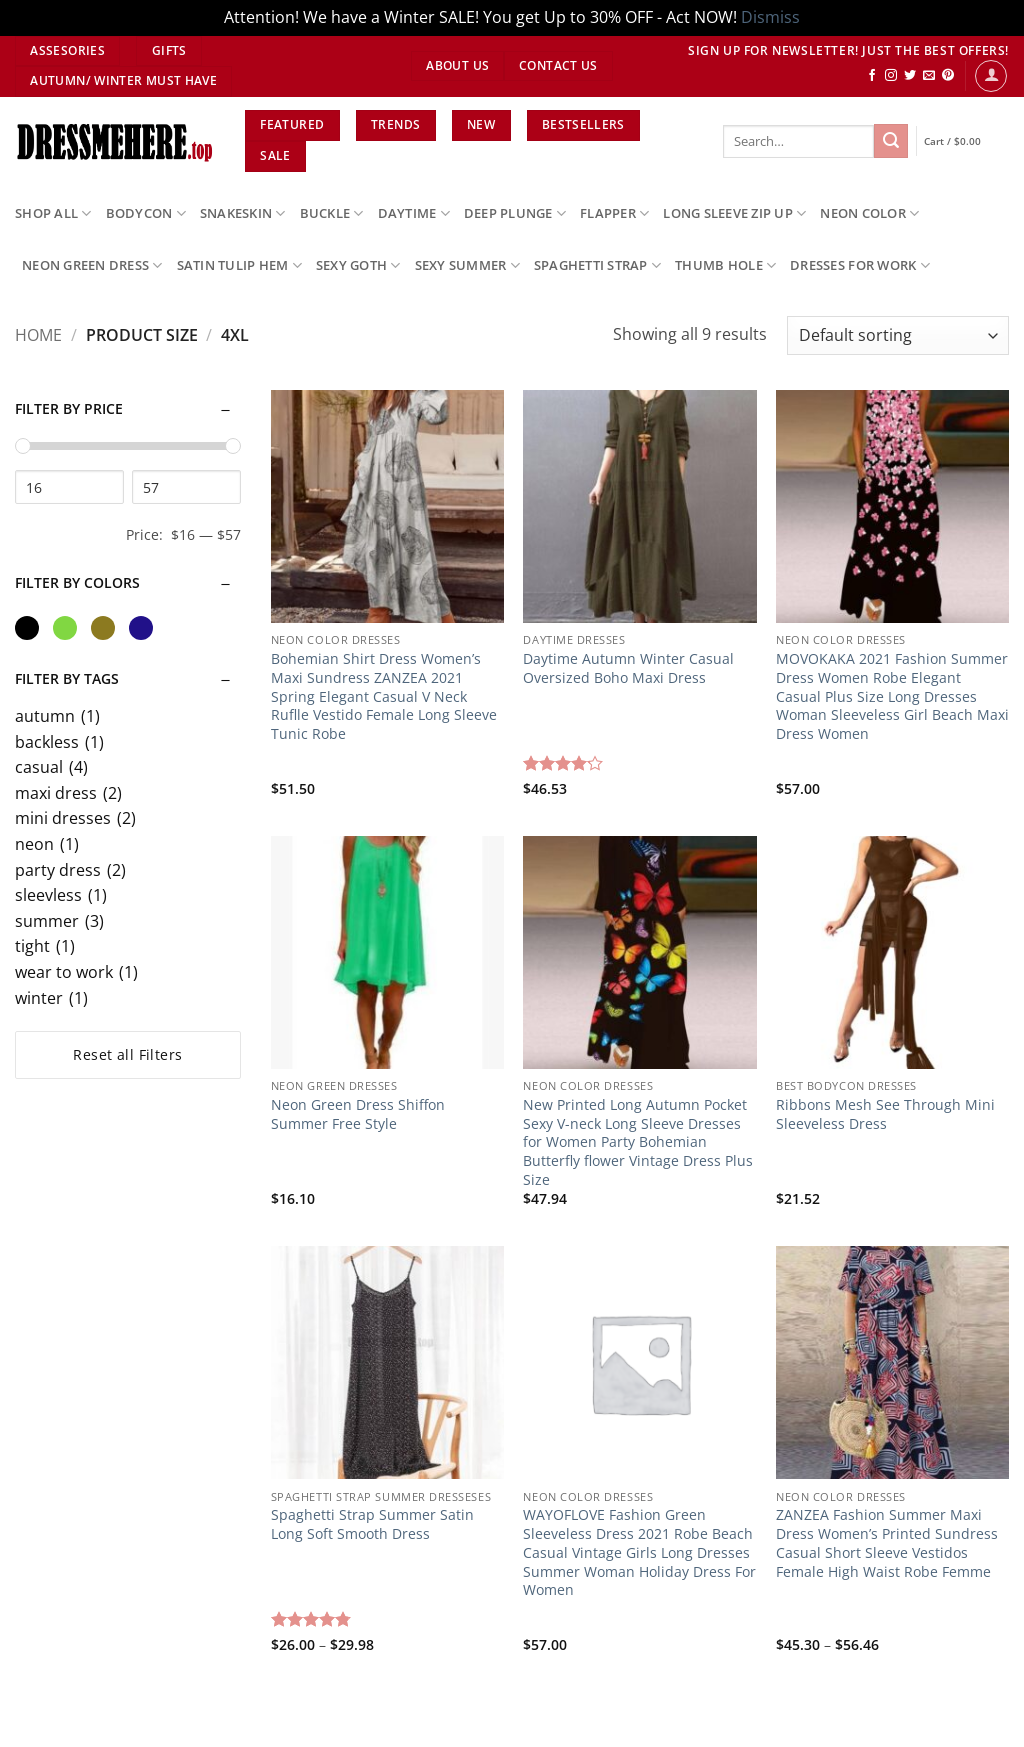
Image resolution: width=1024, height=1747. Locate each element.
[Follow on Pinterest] (948, 76)
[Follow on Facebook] (872, 76)
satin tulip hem (239, 265)
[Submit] (891, 141)
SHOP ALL (53, 213)
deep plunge (515, 213)
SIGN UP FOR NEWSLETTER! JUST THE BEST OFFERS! (848, 50)
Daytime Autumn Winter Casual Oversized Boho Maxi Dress (628, 668)
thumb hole (725, 265)
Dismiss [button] (770, 17)
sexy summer (467, 265)
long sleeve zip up (734, 213)
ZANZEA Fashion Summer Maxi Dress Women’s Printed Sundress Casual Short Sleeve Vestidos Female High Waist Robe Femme (887, 1543)
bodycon (146, 213)
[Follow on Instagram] (891, 76)
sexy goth (358, 265)
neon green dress (92, 265)
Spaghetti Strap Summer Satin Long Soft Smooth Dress (372, 1524)
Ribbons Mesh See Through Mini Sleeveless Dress (887, 1114)
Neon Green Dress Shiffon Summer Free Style (358, 1114)
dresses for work (860, 265)
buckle (332, 213)
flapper (614, 213)
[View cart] (966, 141)
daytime (414, 213)
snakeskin (243, 213)
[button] (991, 76)
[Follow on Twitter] (910, 76)
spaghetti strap (597, 265)
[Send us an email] (929, 76)
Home (38, 335)
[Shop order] (898, 335)
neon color (869, 213)
